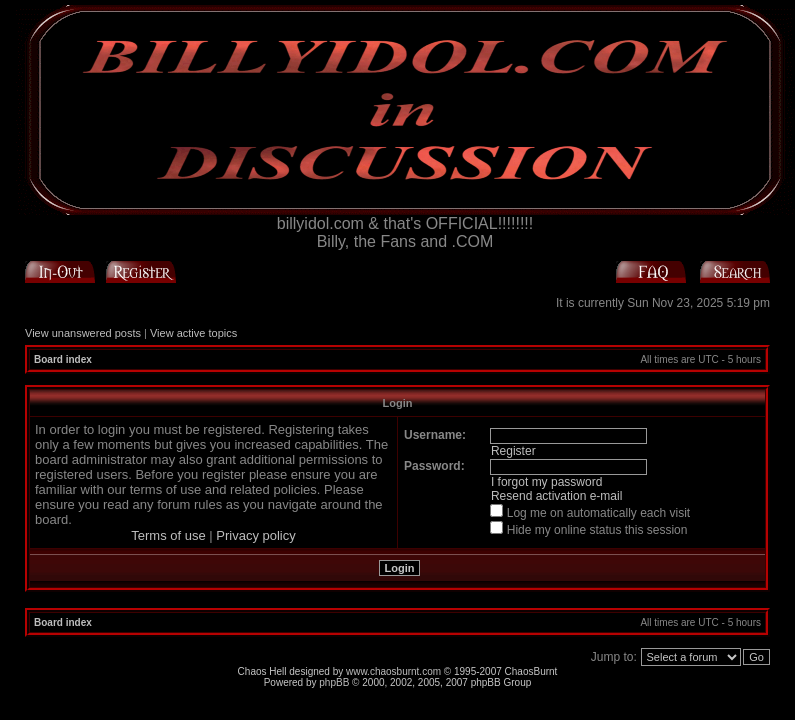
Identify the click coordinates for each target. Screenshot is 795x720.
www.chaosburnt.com (393, 671)
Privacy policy (255, 535)
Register (513, 451)
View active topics (193, 333)
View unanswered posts (83, 333)
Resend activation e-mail (556, 496)
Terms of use (168, 535)
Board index (63, 359)
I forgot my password (546, 482)
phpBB (334, 682)
